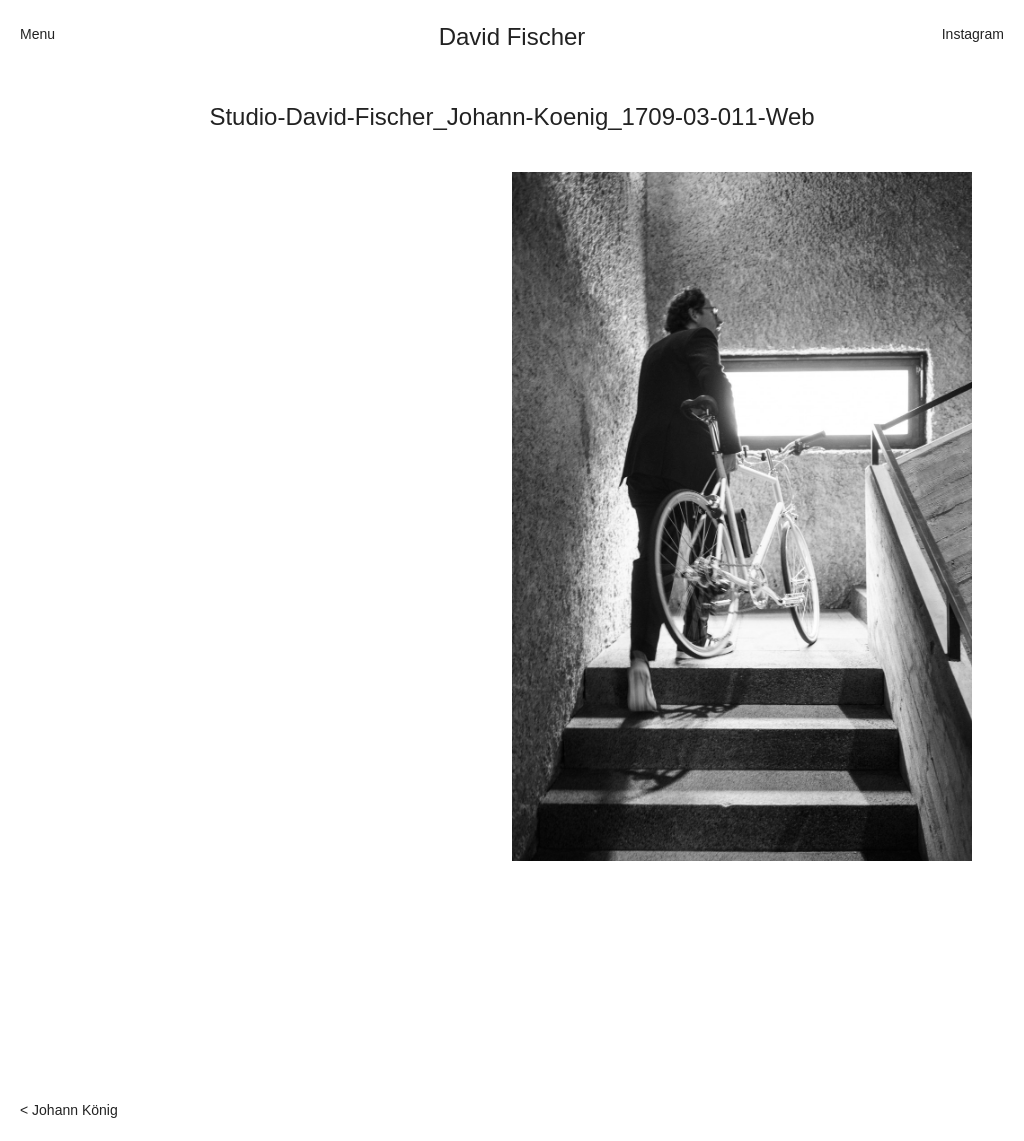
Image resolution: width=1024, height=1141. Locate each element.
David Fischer (512, 36)
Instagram (973, 34)
